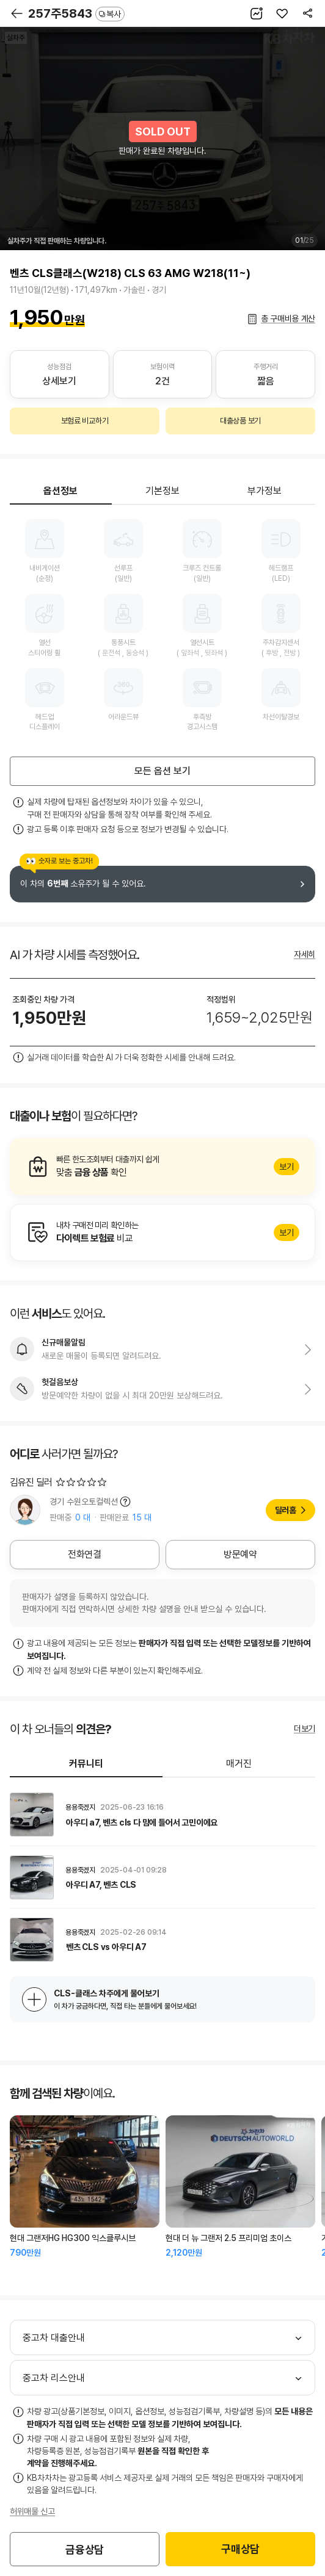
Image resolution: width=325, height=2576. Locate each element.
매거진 (239, 1763)
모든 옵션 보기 (162, 771)
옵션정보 (60, 491)
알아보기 (162, 1167)
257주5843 (76, 13)
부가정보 (264, 491)
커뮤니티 (86, 1763)
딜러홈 (285, 1510)
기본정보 (162, 491)
